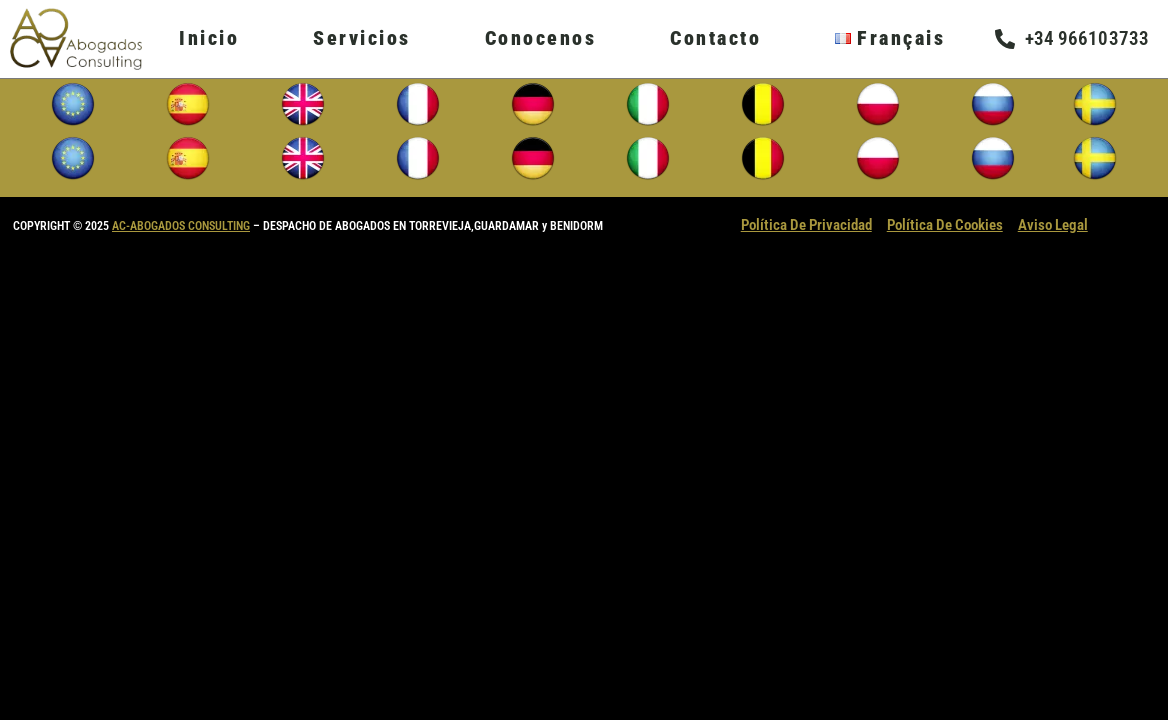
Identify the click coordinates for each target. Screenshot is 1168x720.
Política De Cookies (945, 225)
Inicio (209, 38)
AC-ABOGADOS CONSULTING (181, 226)
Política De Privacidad (806, 225)
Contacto (715, 38)
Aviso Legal (1053, 225)
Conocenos (541, 38)
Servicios (362, 38)
